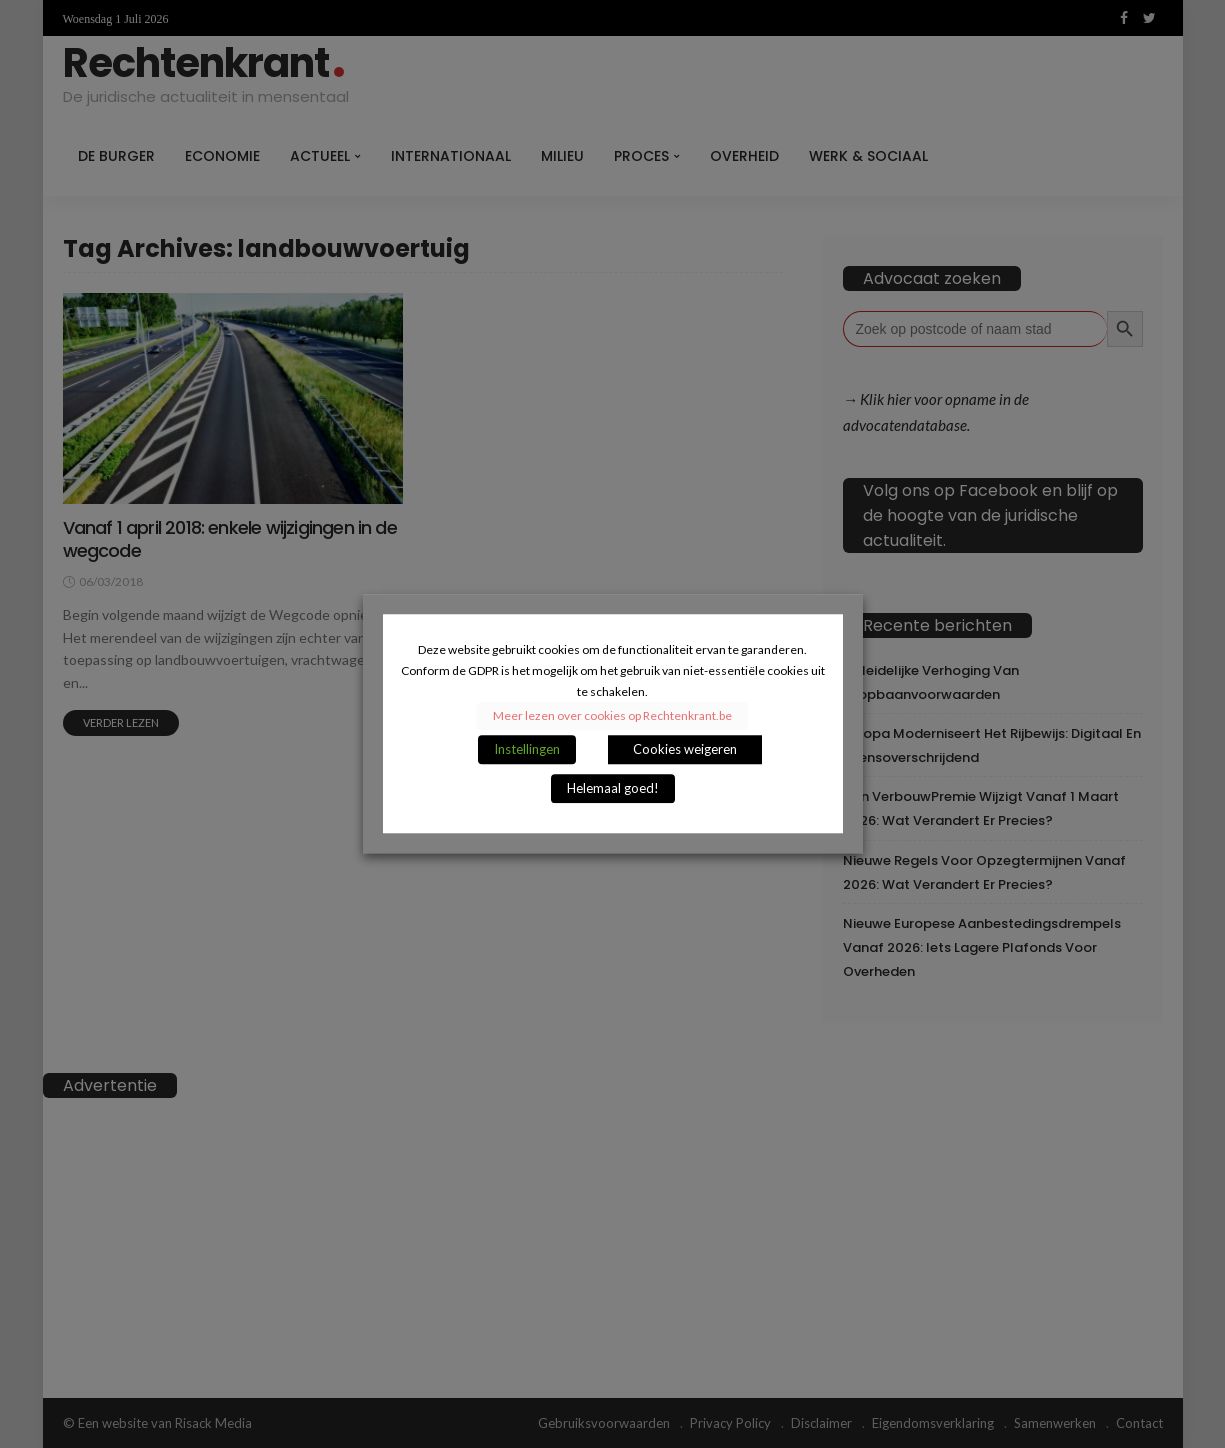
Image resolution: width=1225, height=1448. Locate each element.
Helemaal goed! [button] (613, 789)
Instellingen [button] (527, 750)
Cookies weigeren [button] (685, 750)
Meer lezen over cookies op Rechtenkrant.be (612, 716)
